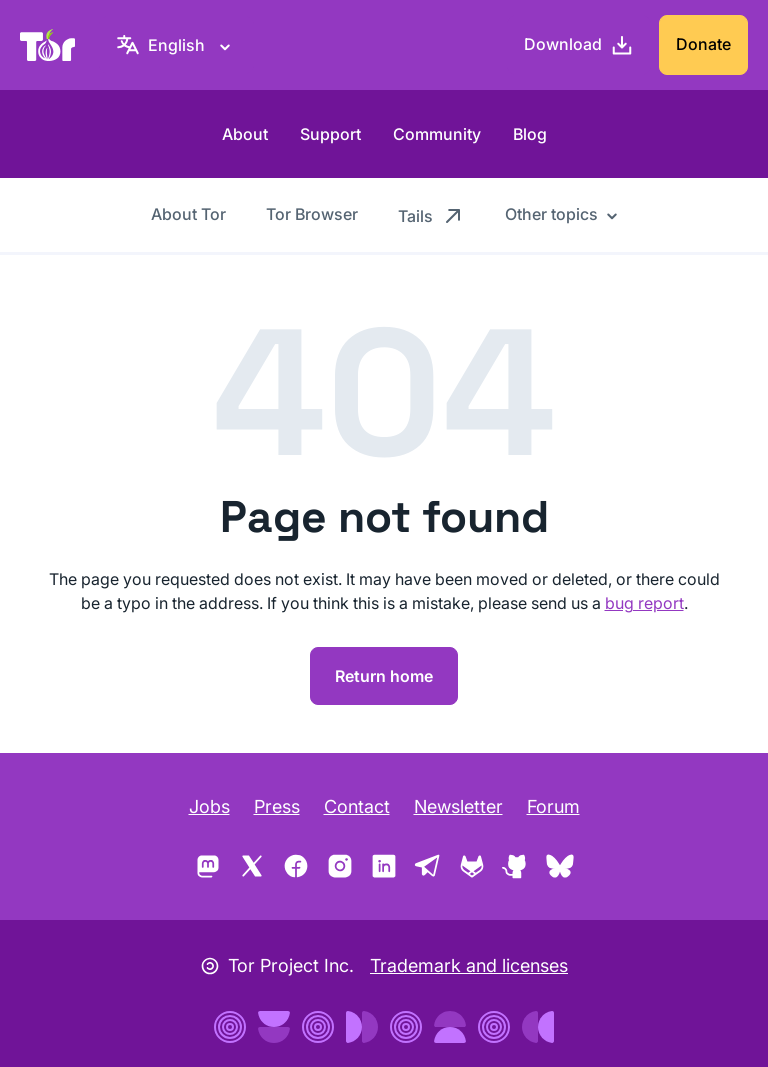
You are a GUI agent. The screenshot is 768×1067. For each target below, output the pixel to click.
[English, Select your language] (176, 45)
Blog (530, 134)
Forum (553, 806)
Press (277, 806)
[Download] (579, 45)
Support (330, 134)
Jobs (209, 806)
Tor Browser (312, 214)
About (245, 134)
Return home (384, 676)
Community (437, 134)
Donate (703, 44)
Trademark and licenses (469, 965)
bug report (644, 603)
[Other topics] (561, 214)
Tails (431, 215)
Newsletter (458, 806)
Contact (357, 806)
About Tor (188, 214)
